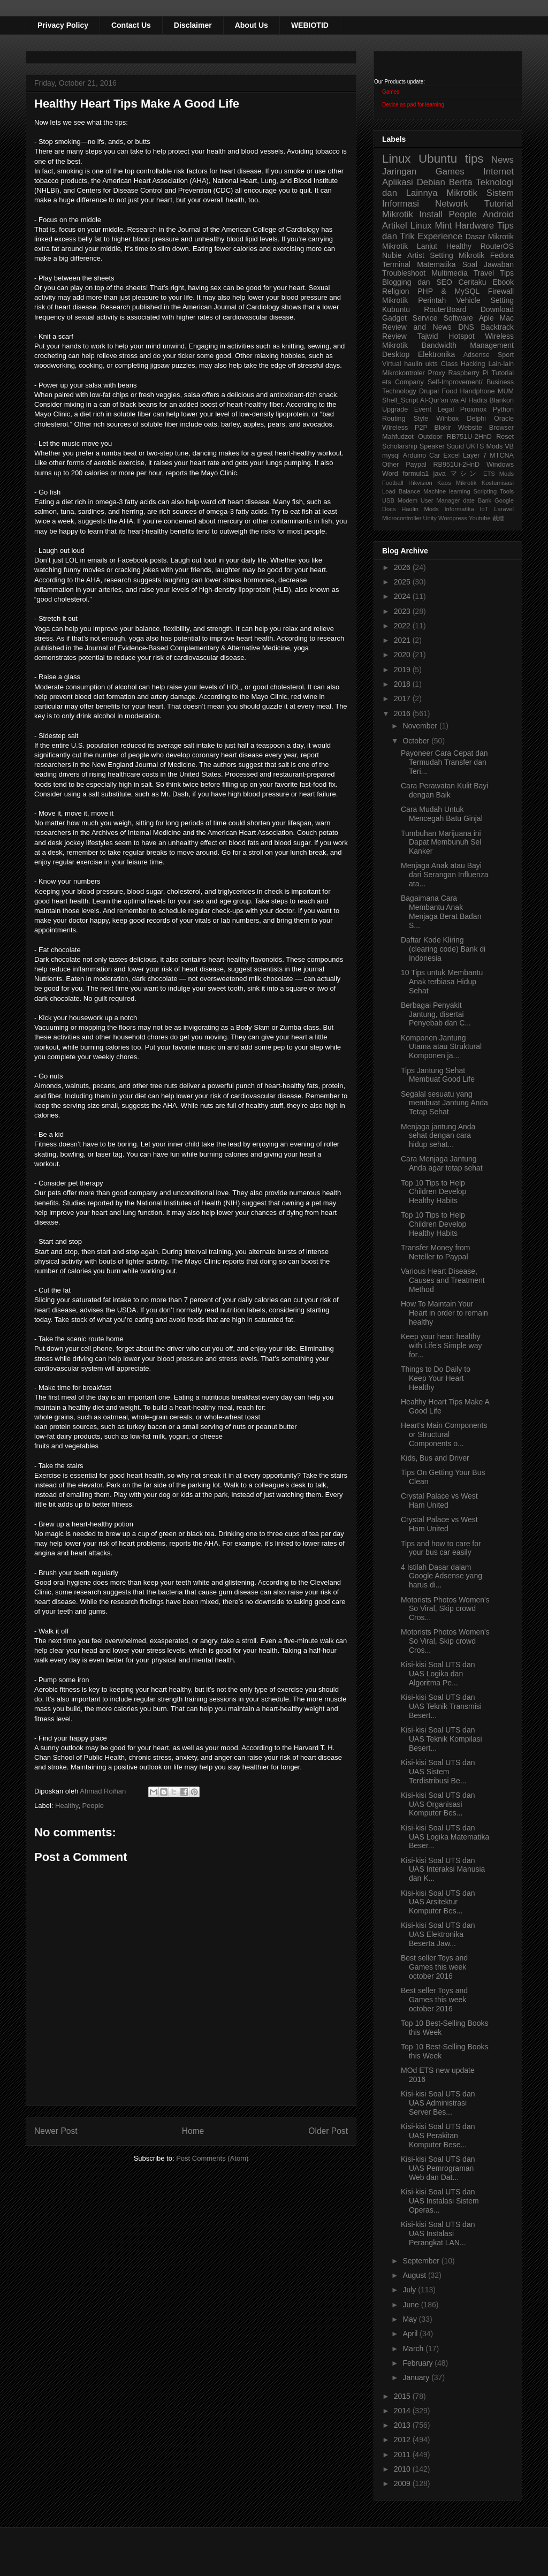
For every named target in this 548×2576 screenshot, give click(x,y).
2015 (403, 2396)
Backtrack (497, 327)
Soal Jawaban (488, 264)
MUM (506, 391)
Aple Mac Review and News (448, 322)
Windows (500, 464)
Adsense (476, 355)
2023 (403, 611)
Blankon (502, 400)
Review (394, 336)
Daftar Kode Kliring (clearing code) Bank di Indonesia (443, 949)
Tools (507, 491)
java (439, 473)
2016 (403, 713)
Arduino (414, 455)
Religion (395, 291)
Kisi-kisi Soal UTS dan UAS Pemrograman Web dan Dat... (438, 2168)
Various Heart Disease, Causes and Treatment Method (443, 1280)
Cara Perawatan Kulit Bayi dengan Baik (444, 790)
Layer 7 (474, 455)
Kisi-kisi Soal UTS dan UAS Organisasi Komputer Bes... (438, 1804)
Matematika (436, 264)
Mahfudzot (398, 436)
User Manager (440, 500)
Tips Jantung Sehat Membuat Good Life (438, 1075)
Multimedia (449, 273)
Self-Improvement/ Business (471, 382)
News (502, 160)
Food (449, 391)
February (418, 2363)
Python (503, 409)
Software (458, 318)
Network (451, 204)
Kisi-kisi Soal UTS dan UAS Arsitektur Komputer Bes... (438, 1902)
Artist (415, 255)
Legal (445, 409)
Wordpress (452, 518)
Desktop (395, 354)
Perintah (432, 300)
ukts (431, 364)
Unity (430, 518)
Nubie (392, 255)
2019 (403, 669)
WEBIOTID (310, 25)
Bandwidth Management (468, 345)
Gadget (394, 318)
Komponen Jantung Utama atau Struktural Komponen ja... (441, 1047)
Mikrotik (461, 193)
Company (409, 382)
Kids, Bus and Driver (435, 1458)
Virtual (391, 364)
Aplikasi (397, 182)
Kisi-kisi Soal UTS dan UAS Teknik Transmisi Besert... (441, 1706)
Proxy (436, 373)
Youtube (480, 518)
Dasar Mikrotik (490, 236)
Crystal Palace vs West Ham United (439, 1500)
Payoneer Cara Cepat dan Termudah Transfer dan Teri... (444, 762)
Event (422, 409)
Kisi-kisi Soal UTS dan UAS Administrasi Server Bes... (438, 2102)
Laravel (504, 509)
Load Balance (401, 491)
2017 (403, 698)
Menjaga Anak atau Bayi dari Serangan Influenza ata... (445, 874)
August (415, 2275)
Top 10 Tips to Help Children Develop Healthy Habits (433, 1192)
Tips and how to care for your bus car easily (441, 1548)
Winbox (447, 418)
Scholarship (399, 446)
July (410, 2289)
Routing (393, 418)
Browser (501, 427)
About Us (251, 25)
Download (497, 309)
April (411, 2333)
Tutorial (502, 373)
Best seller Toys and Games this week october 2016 (434, 1967)
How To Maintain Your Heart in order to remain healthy (444, 1313)
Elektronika (436, 354)
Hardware (474, 226)
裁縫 (498, 518)
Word (390, 473)
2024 (403, 596)
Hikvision (420, 483)
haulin (413, 364)
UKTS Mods (484, 446)
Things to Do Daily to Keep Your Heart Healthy (435, 1378)
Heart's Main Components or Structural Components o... (444, 1434)
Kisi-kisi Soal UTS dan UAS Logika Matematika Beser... (445, 1836)
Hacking (473, 364)
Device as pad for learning (413, 105)
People (92, 1806)
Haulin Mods (420, 509)
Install (431, 214)
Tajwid (427, 336)
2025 (403, 581)
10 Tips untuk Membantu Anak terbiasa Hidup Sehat (442, 981)
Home (193, 2131)
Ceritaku (472, 282)
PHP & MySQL (448, 291)
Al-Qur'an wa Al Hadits (454, 400)
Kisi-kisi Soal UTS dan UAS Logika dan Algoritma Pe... (438, 1673)
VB (509, 446)
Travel (484, 273)
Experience (439, 236)
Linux (396, 158)
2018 (403, 684)
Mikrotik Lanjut (409, 246)
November (420, 725)
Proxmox (473, 409)
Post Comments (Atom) (212, 2158)
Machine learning (446, 491)
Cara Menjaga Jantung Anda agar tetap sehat (442, 1163)
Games (390, 92)
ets (386, 382)
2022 (403, 625)
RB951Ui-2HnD (456, 464)
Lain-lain (501, 364)
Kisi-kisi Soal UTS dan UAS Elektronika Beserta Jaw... (438, 1934)
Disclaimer (193, 25)
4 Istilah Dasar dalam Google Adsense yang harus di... (441, 1576)
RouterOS (497, 246)
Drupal (429, 391)
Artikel (394, 226)
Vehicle (468, 300)
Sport (506, 355)
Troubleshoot (403, 273)
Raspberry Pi (468, 373)
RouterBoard (445, 309)
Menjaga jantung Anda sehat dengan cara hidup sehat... (438, 1135)
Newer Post (56, 2131)
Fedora (502, 255)
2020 (403, 654)
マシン (464, 473)
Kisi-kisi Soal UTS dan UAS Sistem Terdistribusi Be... (438, 1771)
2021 (403, 640)
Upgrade (395, 409)
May (410, 2319)
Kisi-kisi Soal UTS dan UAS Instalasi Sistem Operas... (440, 2200)
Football (393, 483)
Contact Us (131, 25)
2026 (403, 567)
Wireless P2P (405, 427)
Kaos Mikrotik (456, 483)
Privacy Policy (62, 25)
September (421, 2260)
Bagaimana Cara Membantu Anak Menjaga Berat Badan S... (441, 911)
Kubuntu (396, 309)
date (469, 500)
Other (390, 464)
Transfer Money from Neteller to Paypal (435, 1252)
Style (420, 418)
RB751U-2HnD (469, 436)
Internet (498, 171)
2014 (403, 2410)
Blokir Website (459, 427)
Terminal (396, 264)
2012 (403, 2439)
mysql (391, 455)
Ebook (503, 282)
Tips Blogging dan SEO (448, 277)
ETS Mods (498, 473)
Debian (431, 182)
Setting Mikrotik (457, 255)
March (413, 2348)
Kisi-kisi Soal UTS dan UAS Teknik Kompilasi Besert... (441, 1739)
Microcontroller (401, 518)
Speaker (432, 446)
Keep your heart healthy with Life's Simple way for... (441, 1345)
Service (425, 318)
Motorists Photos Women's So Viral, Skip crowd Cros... (445, 1608)
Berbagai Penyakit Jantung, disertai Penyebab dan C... (436, 1014)
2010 (403, 2469)
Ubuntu (437, 158)
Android (498, 214)
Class (449, 364)
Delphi (476, 418)
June (411, 2304)
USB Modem (399, 500)
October (416, 740)
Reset (505, 436)
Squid (455, 446)
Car (434, 455)
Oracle (504, 418)
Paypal (416, 464)
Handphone (477, 391)
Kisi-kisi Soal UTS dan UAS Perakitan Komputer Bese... (438, 2135)
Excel (451, 455)
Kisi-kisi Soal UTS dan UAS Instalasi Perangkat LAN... (438, 2233)
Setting (502, 300)
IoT (484, 509)
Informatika (459, 509)
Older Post (328, 2131)
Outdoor (430, 436)
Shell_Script (400, 400)
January (416, 2377)
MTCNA (502, 455)
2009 (403, 2483)
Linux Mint (431, 226)
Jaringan (399, 171)
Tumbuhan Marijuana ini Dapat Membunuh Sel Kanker (441, 842)
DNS (466, 327)
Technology (399, 391)
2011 (403, 2454)
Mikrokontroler (403, 373)
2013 (403, 2425)
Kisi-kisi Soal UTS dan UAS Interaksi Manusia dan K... (443, 1869)
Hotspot (461, 336)
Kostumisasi (498, 483)
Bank (485, 500)
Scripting (485, 491)
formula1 (415, 473)
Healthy (66, 1806)
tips (474, 158)
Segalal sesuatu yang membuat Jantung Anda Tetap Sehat (444, 1103)
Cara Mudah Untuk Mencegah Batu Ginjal (442, 814)
